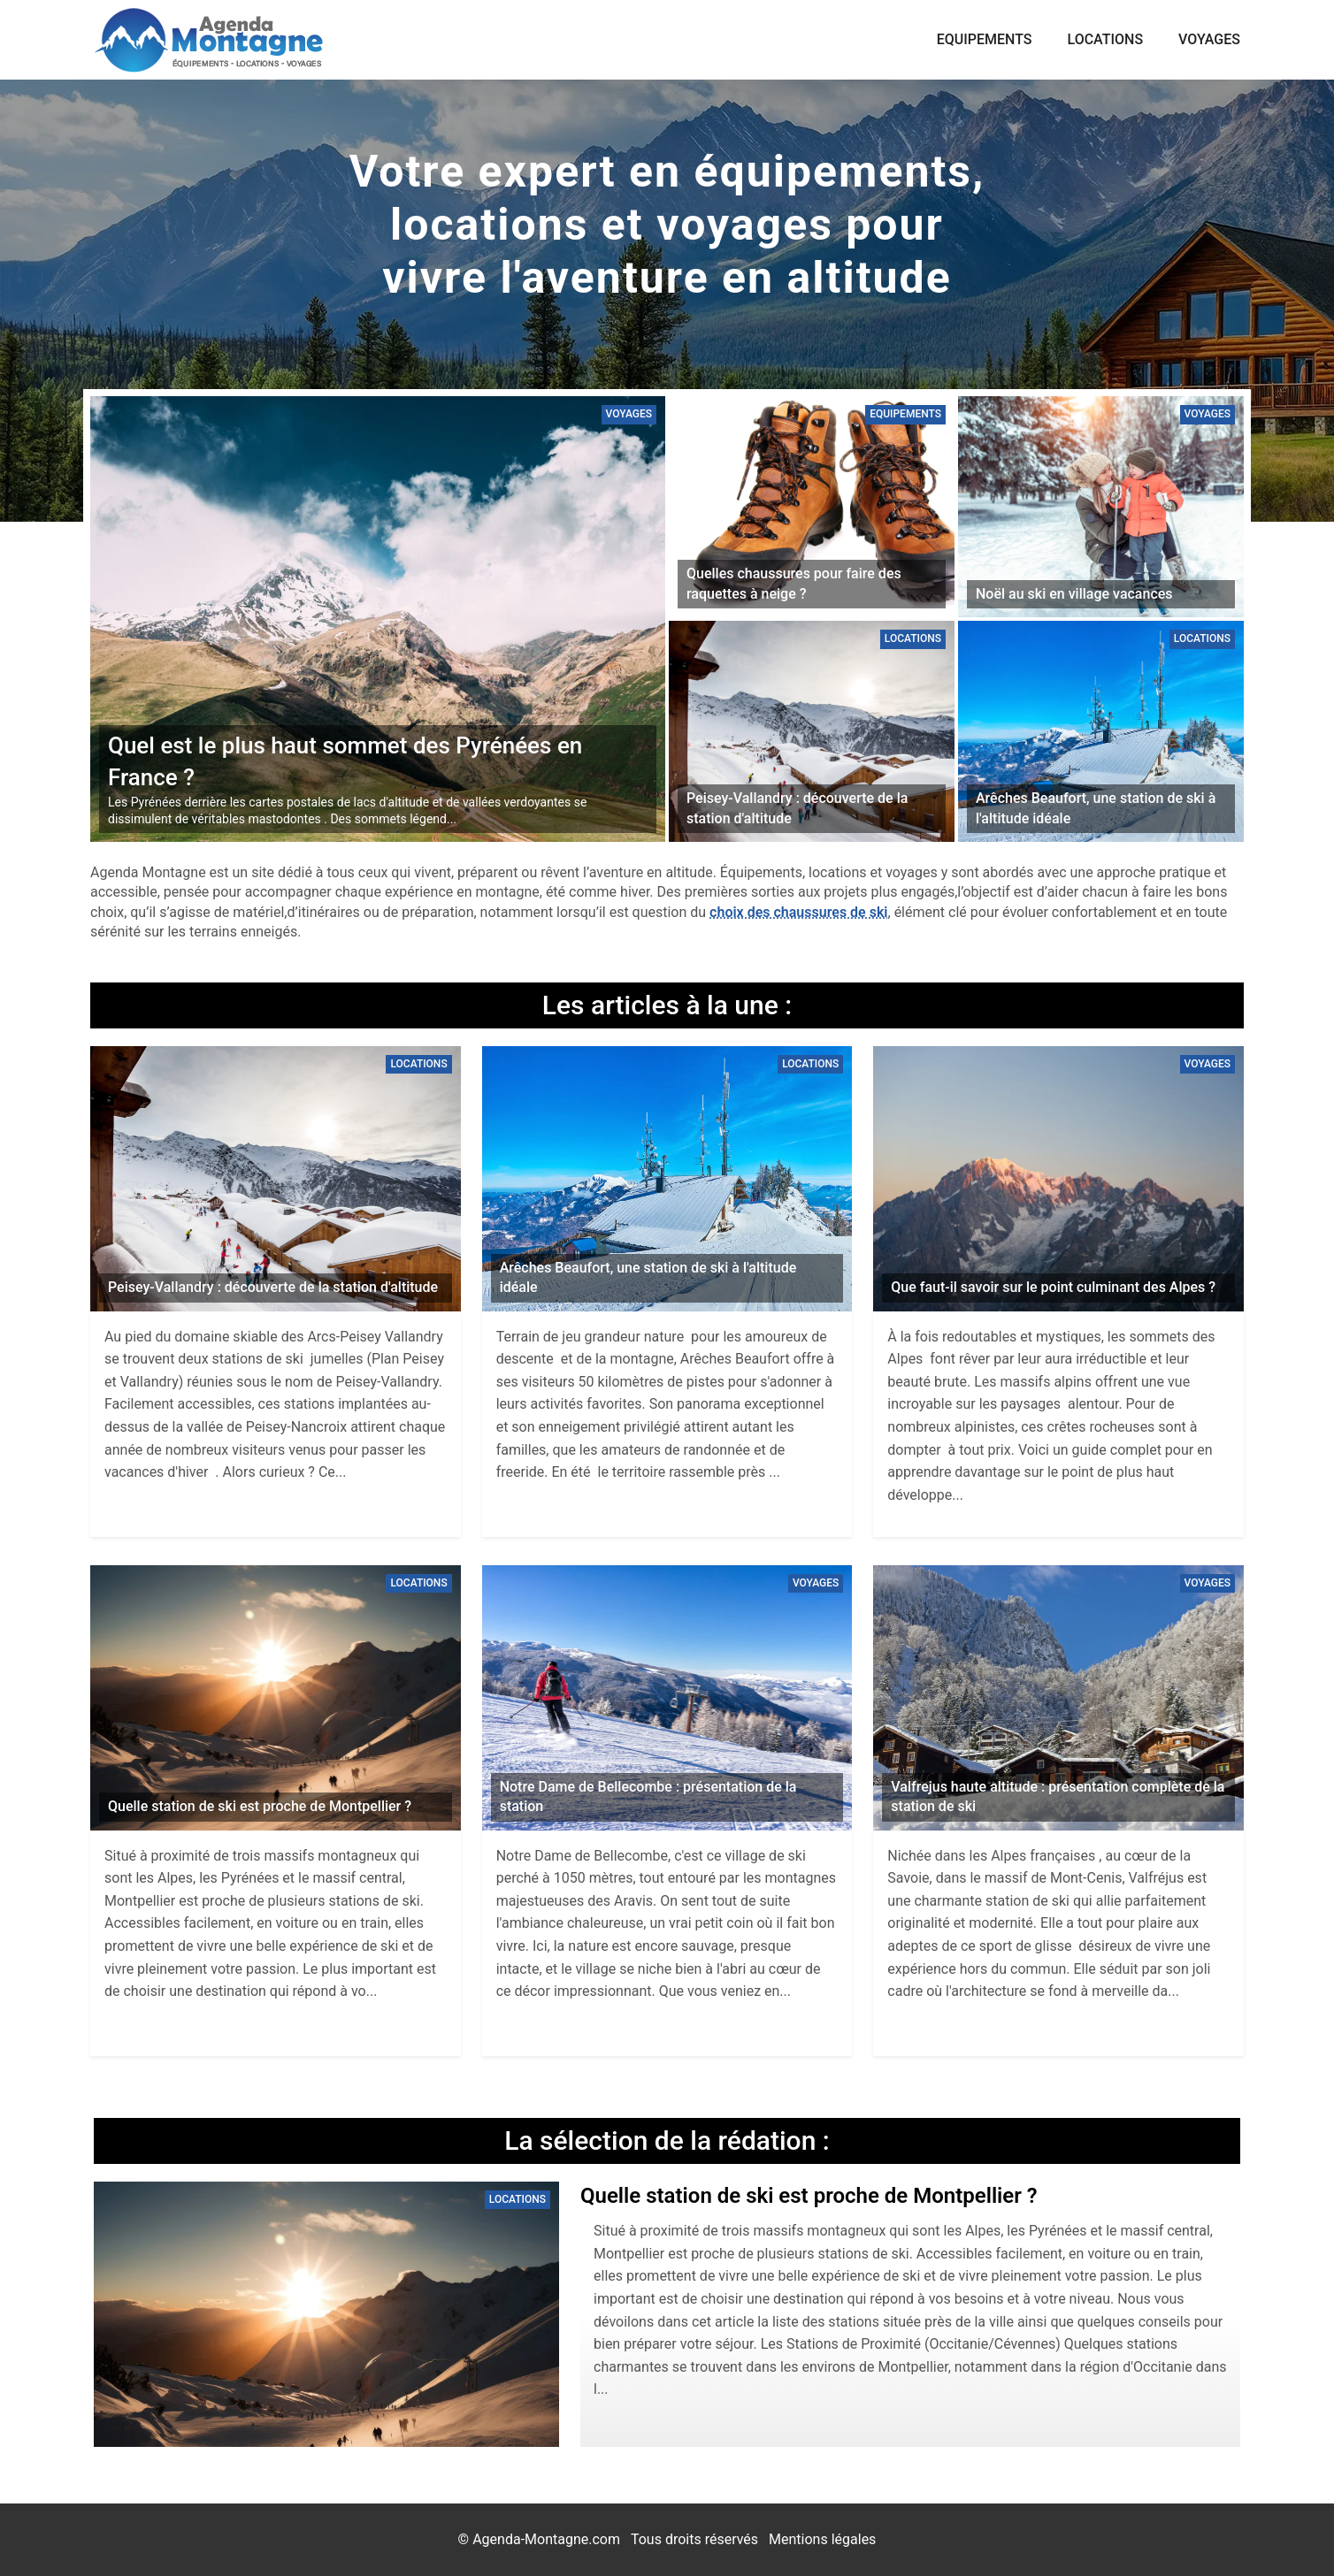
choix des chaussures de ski (798, 912)
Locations (1106, 39)
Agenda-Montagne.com (546, 2539)
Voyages (1209, 39)
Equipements (984, 39)
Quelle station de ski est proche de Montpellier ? (809, 2195)
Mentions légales (822, 2539)
